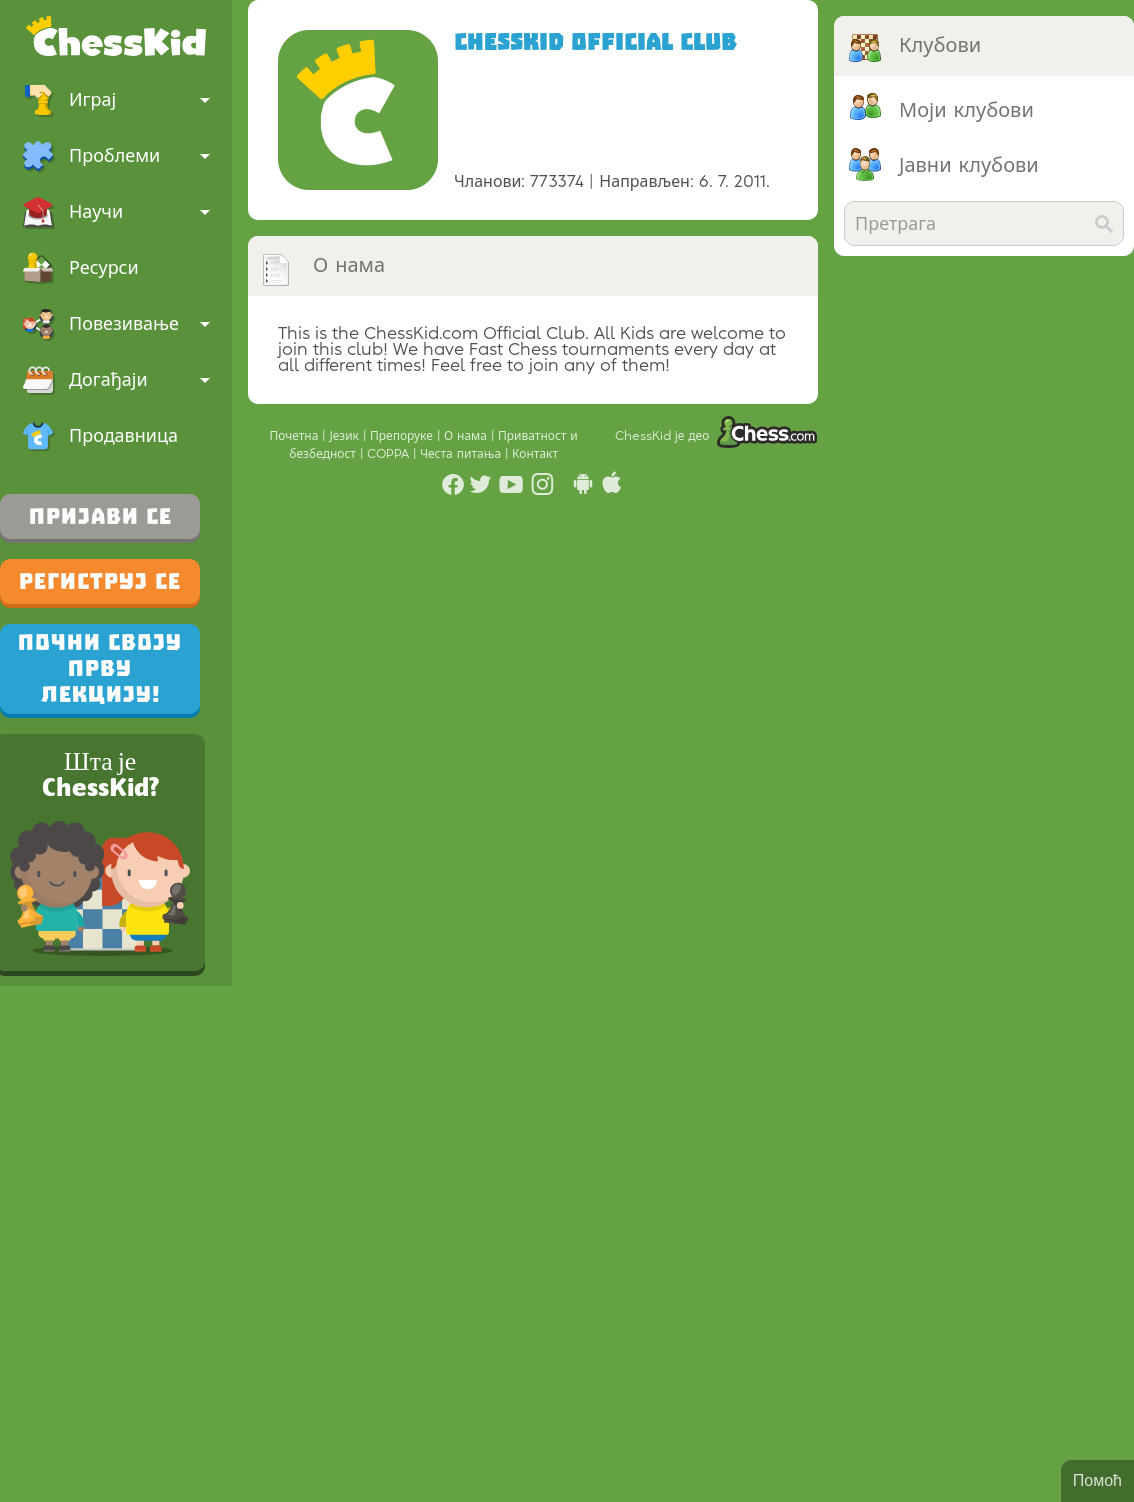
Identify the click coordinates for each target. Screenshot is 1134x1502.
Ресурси (80, 268)
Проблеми (116, 156)
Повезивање (116, 324)
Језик (346, 436)
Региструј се (100, 581)
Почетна (295, 436)
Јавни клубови (969, 166)
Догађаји (116, 380)
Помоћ (1097, 1481)
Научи (116, 212)
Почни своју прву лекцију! (100, 668)
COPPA (390, 454)
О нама (467, 436)
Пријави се (100, 516)
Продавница (100, 436)
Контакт (535, 454)
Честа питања (462, 454)
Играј (116, 100)
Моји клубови (966, 111)
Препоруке (403, 436)
